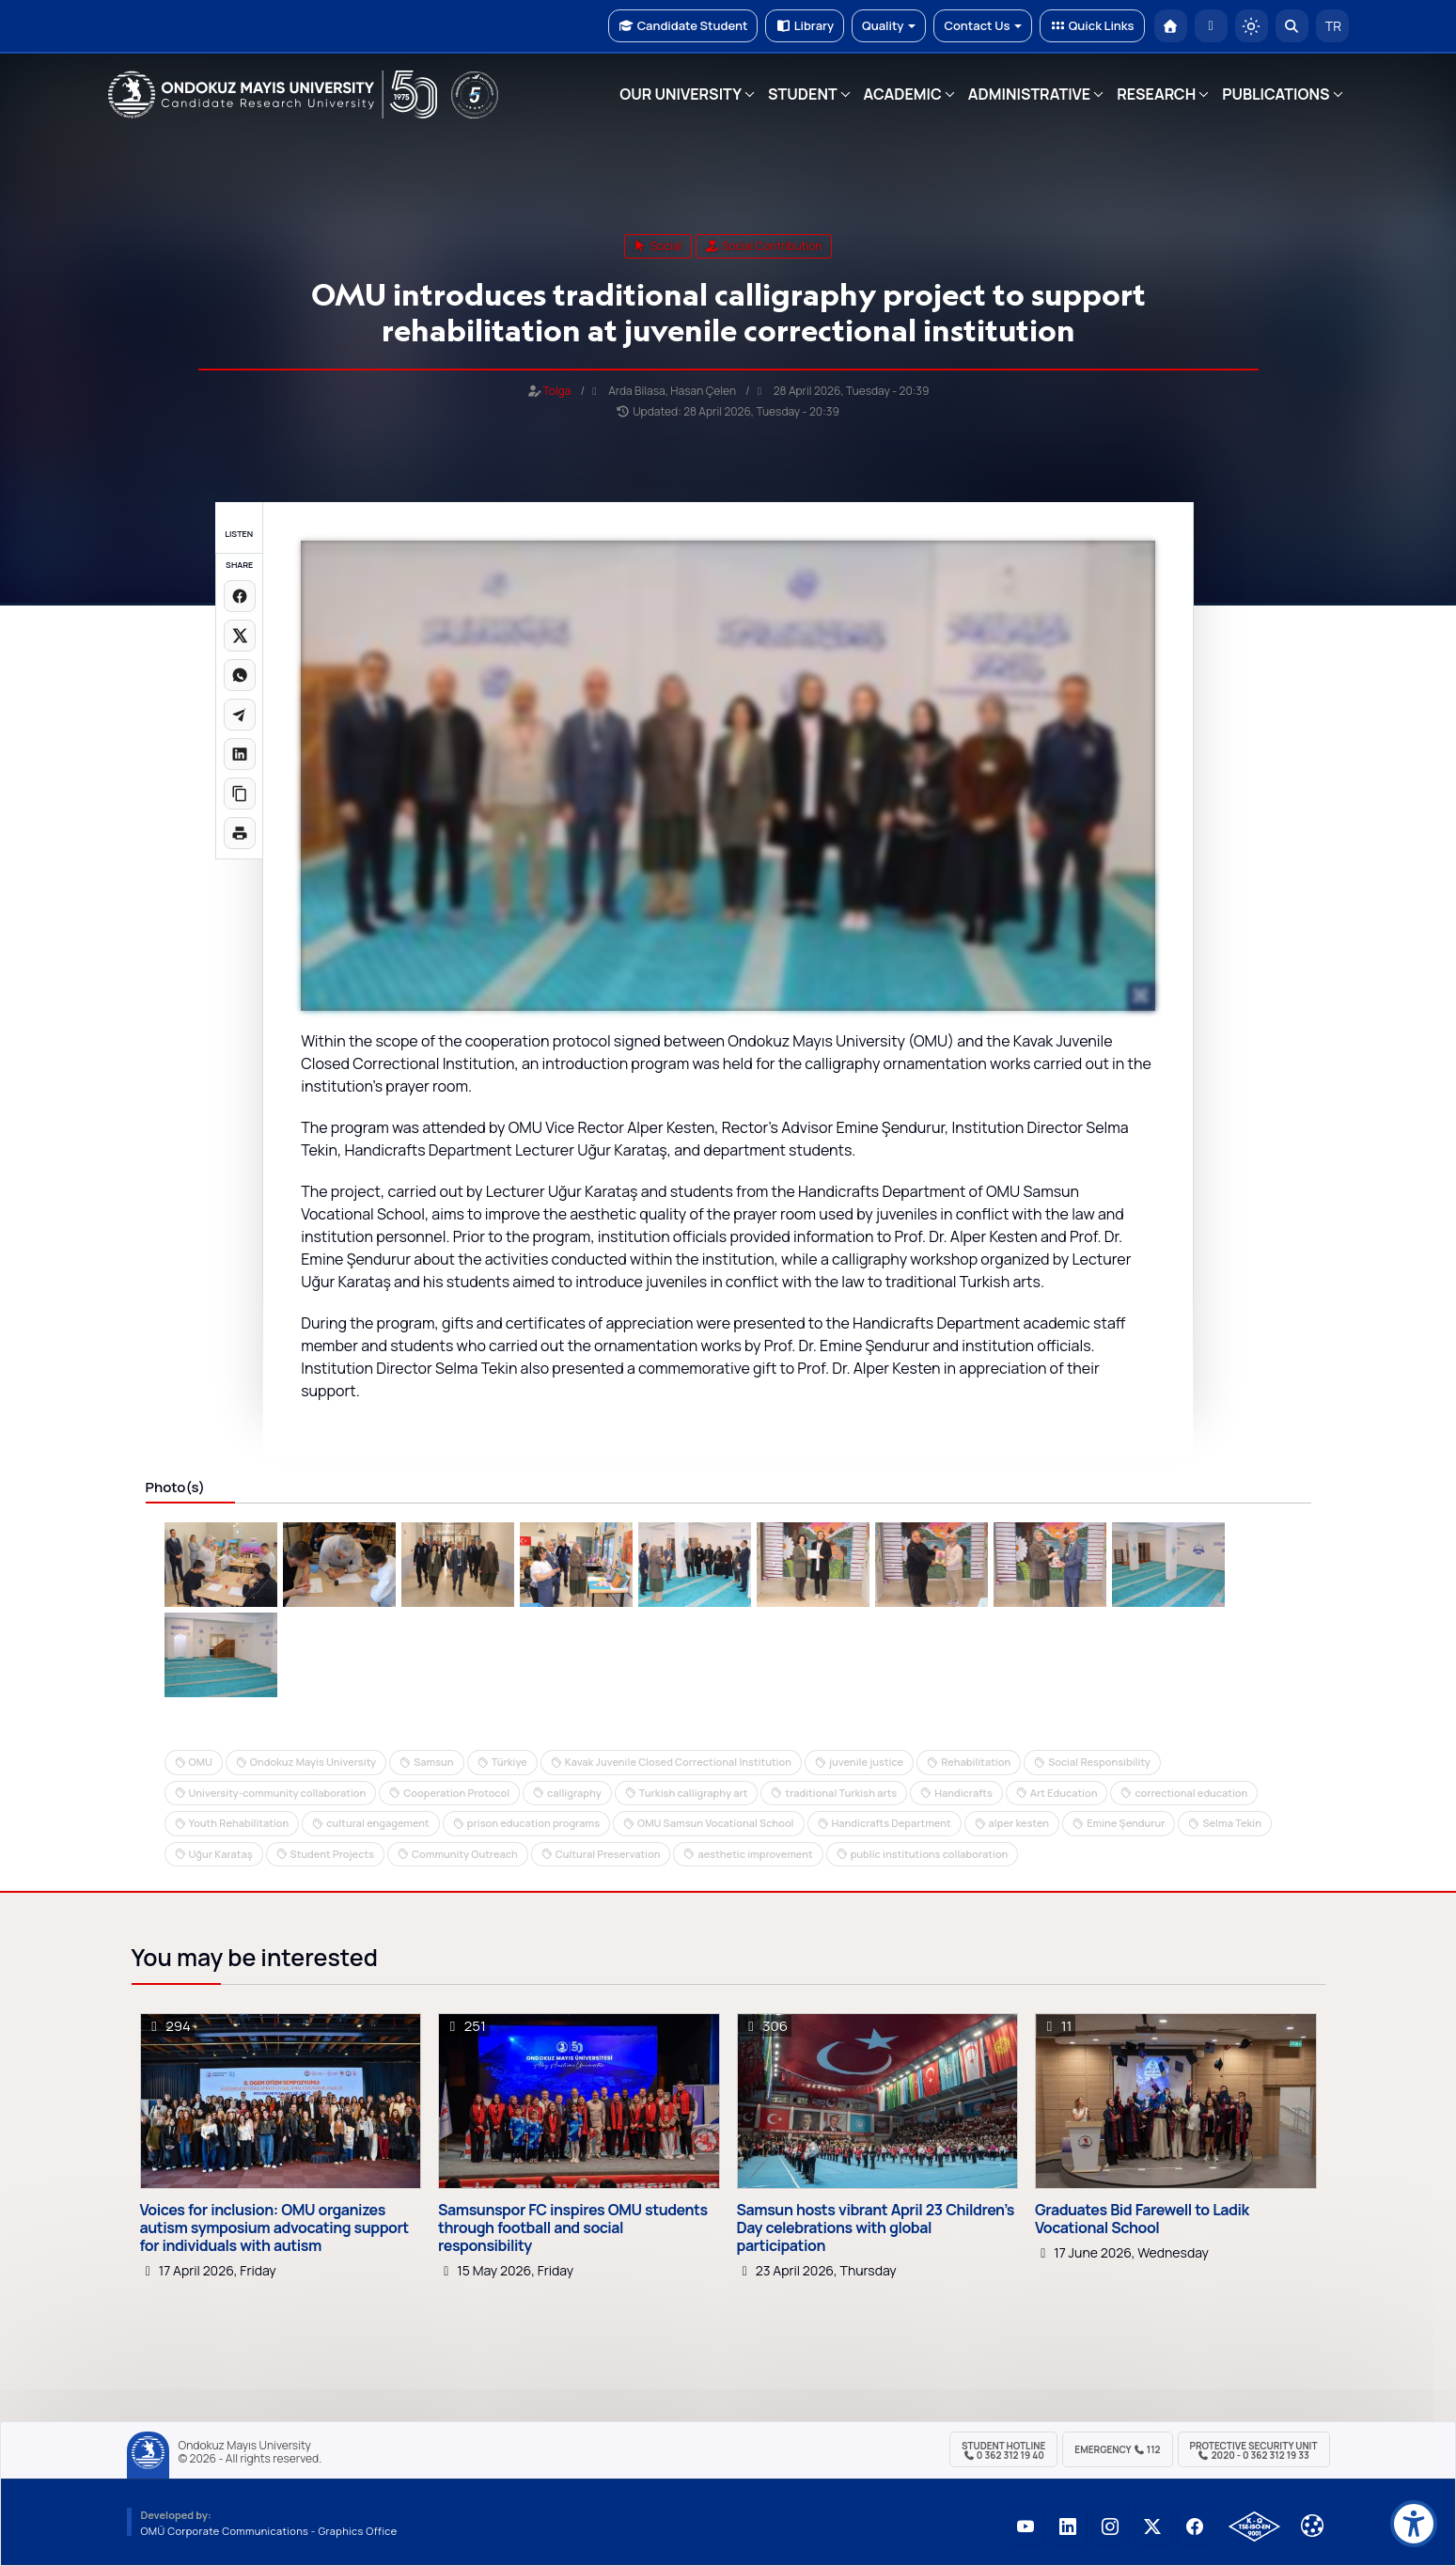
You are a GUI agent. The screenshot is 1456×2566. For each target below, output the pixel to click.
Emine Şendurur (1126, 1823)
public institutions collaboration (930, 1854)
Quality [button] (889, 25)
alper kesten (1019, 1823)
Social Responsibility (1099, 1762)
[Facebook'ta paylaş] (240, 596)
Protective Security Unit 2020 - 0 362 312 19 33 (1254, 2450)
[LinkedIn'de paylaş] (240, 754)
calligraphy (574, 1793)
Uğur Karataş (221, 1854)
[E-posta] (1211, 25)
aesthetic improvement (754, 1854)
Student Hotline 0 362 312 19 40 (1003, 2450)
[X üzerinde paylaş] (240, 636)
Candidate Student (682, 25)
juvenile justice (866, 1762)
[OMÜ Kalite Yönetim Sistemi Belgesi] (1254, 2526)
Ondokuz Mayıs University (245, 2445)
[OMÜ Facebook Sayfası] (1195, 2526)
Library (804, 25)
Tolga (557, 391)
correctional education (1191, 1793)
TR (1332, 26)
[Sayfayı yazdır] (240, 833)
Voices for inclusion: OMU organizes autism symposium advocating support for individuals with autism (274, 2228)
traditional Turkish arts (841, 1793)
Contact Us (983, 25)
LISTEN (239, 533)
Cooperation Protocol (456, 1793)
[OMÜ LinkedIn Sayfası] (1069, 2526)
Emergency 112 (1117, 2449)
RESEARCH (1156, 94)
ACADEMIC (903, 94)
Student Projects (332, 1854)
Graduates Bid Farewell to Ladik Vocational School (1142, 2219)
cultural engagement (377, 1823)
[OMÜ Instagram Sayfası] (1111, 2526)
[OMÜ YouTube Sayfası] (1026, 2526)
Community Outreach (465, 1854)
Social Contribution (764, 246)
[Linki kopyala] (240, 794)
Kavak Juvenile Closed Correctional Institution (678, 1762)
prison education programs (533, 1823)
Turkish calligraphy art (693, 1793)
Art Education (1064, 1793)
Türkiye (509, 1762)
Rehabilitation (975, 1762)
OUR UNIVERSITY (680, 94)
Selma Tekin (1231, 1823)
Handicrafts (963, 1793)
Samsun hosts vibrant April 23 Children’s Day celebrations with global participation (875, 2228)
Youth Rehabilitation (239, 1823)
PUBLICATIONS (1275, 94)
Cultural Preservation (608, 1854)
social (658, 246)
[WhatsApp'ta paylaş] (240, 675)
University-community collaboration (278, 1793)
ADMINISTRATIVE (1029, 94)
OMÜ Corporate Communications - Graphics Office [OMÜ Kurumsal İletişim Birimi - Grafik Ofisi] (269, 2531)
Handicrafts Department (891, 1823)
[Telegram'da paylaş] (240, 715)
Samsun (433, 1762)
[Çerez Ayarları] (1312, 2525)
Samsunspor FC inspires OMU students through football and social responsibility (573, 2228)
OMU (200, 1762)
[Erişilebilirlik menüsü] (1413, 2523)
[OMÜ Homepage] (1170, 25)
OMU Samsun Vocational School (715, 1823)
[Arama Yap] (1292, 25)
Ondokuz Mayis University (313, 1762)
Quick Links (1092, 25)
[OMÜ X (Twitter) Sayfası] (1153, 2526)
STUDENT (803, 94)
